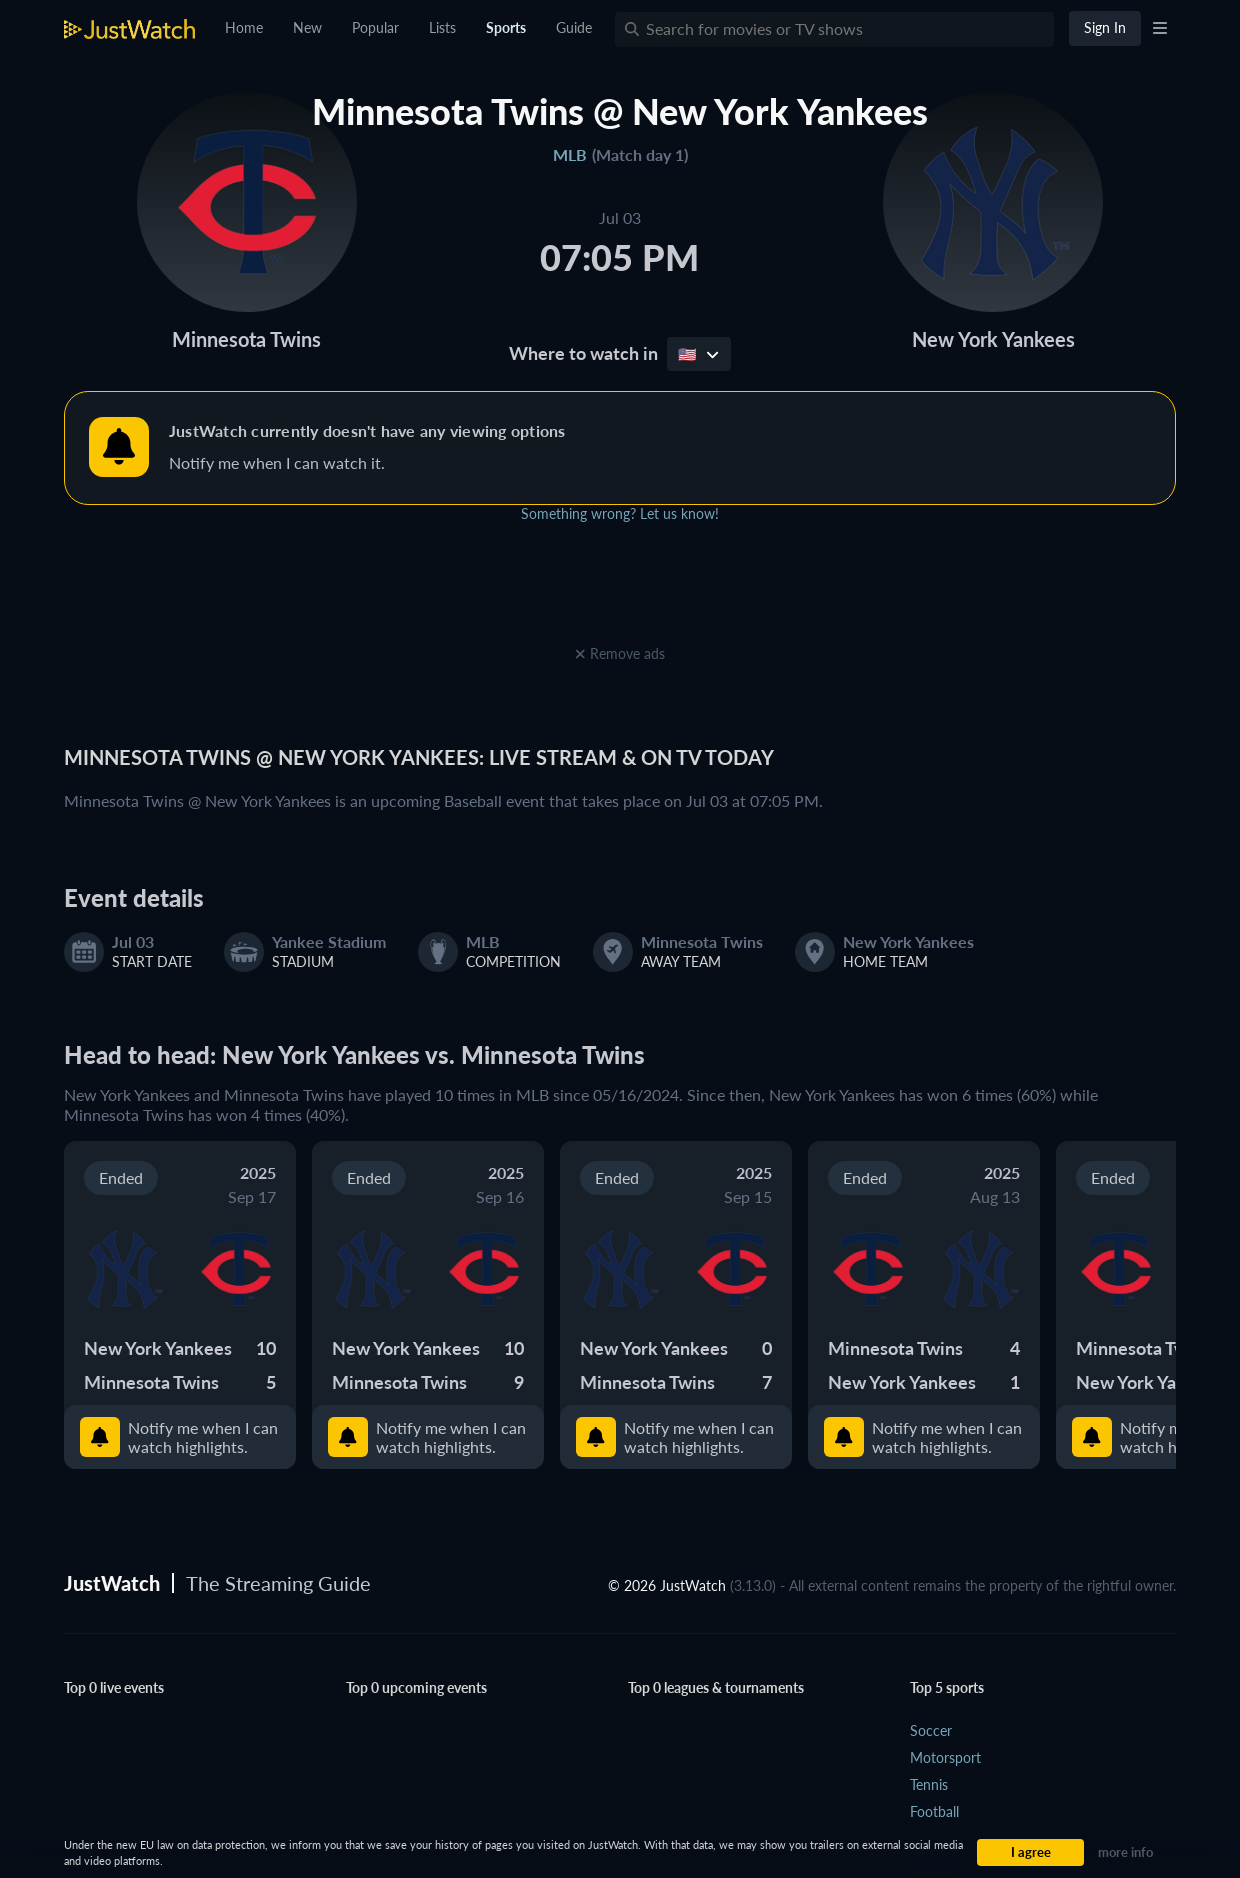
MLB (570, 154)
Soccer (931, 1730)
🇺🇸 (698, 354)
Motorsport (945, 1757)
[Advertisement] (620, 595)
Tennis (929, 1784)
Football (934, 1811)
